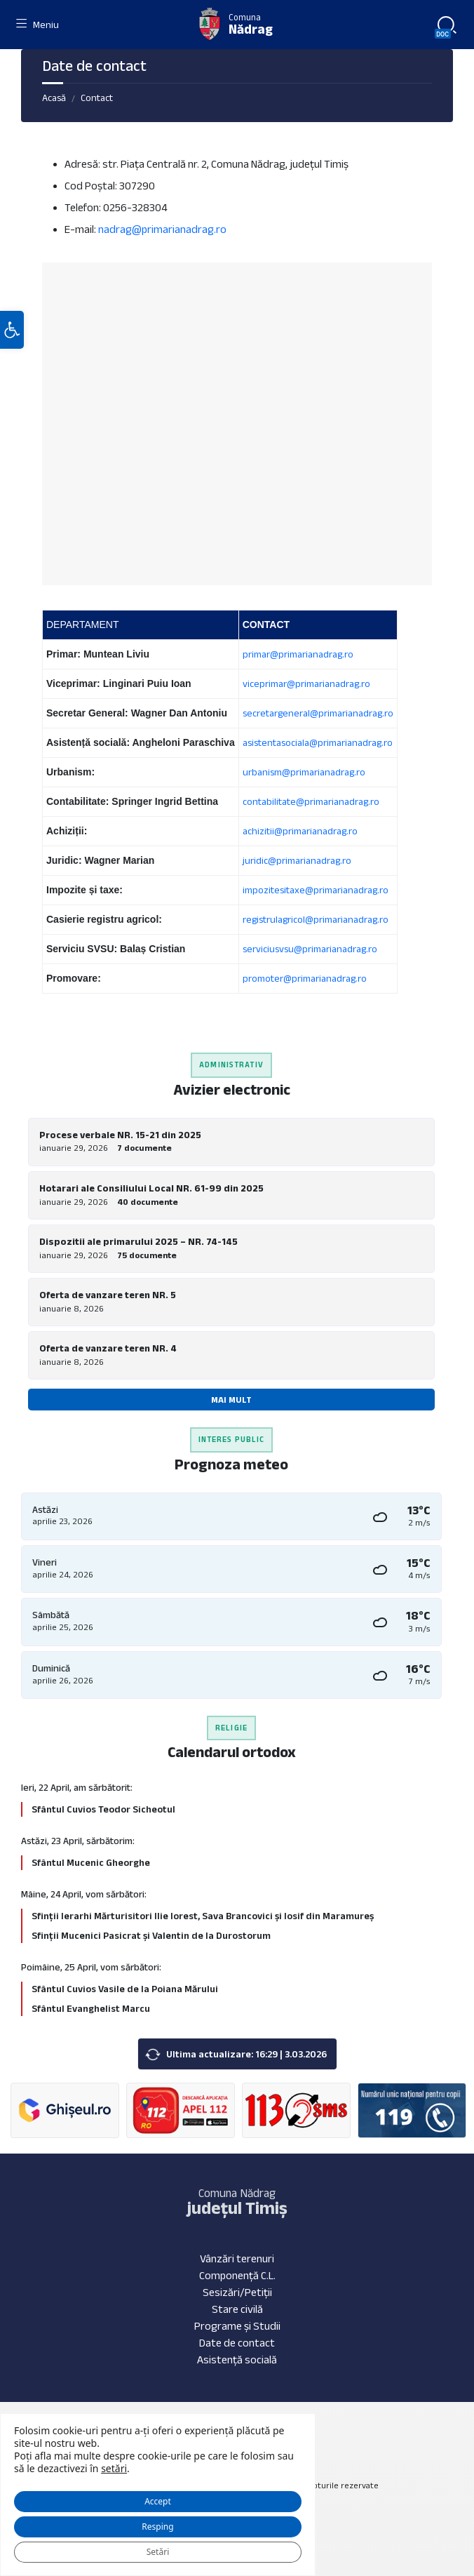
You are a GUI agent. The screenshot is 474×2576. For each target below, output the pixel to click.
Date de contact (237, 2343)
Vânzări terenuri (237, 2258)
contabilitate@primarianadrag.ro (311, 801)
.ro (359, 772)
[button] (12, 330)
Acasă (54, 97)
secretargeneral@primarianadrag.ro (318, 713)
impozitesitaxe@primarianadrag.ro (315, 889)
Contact (97, 97)
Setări (158, 2552)
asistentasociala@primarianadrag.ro (318, 742)
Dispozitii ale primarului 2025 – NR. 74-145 (138, 1241)
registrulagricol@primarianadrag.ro (315, 919)
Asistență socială (237, 2359)
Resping (157, 2526)
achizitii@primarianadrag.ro (300, 830)
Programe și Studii (237, 2326)
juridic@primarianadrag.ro (297, 860)
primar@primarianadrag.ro (298, 654)
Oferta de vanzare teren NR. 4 (108, 1348)
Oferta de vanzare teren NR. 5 (107, 1294)
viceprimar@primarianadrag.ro (306, 683)
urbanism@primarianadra (296, 772)
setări (114, 2468)
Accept (157, 2501)
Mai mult (231, 1399)
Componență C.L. (237, 2275)
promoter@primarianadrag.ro (305, 978)
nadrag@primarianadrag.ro (162, 229)
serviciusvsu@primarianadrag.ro (310, 948)
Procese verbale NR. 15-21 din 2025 (120, 1134)
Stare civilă (237, 2309)
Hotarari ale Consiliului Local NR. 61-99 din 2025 (151, 1188)
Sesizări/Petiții (237, 2292)
